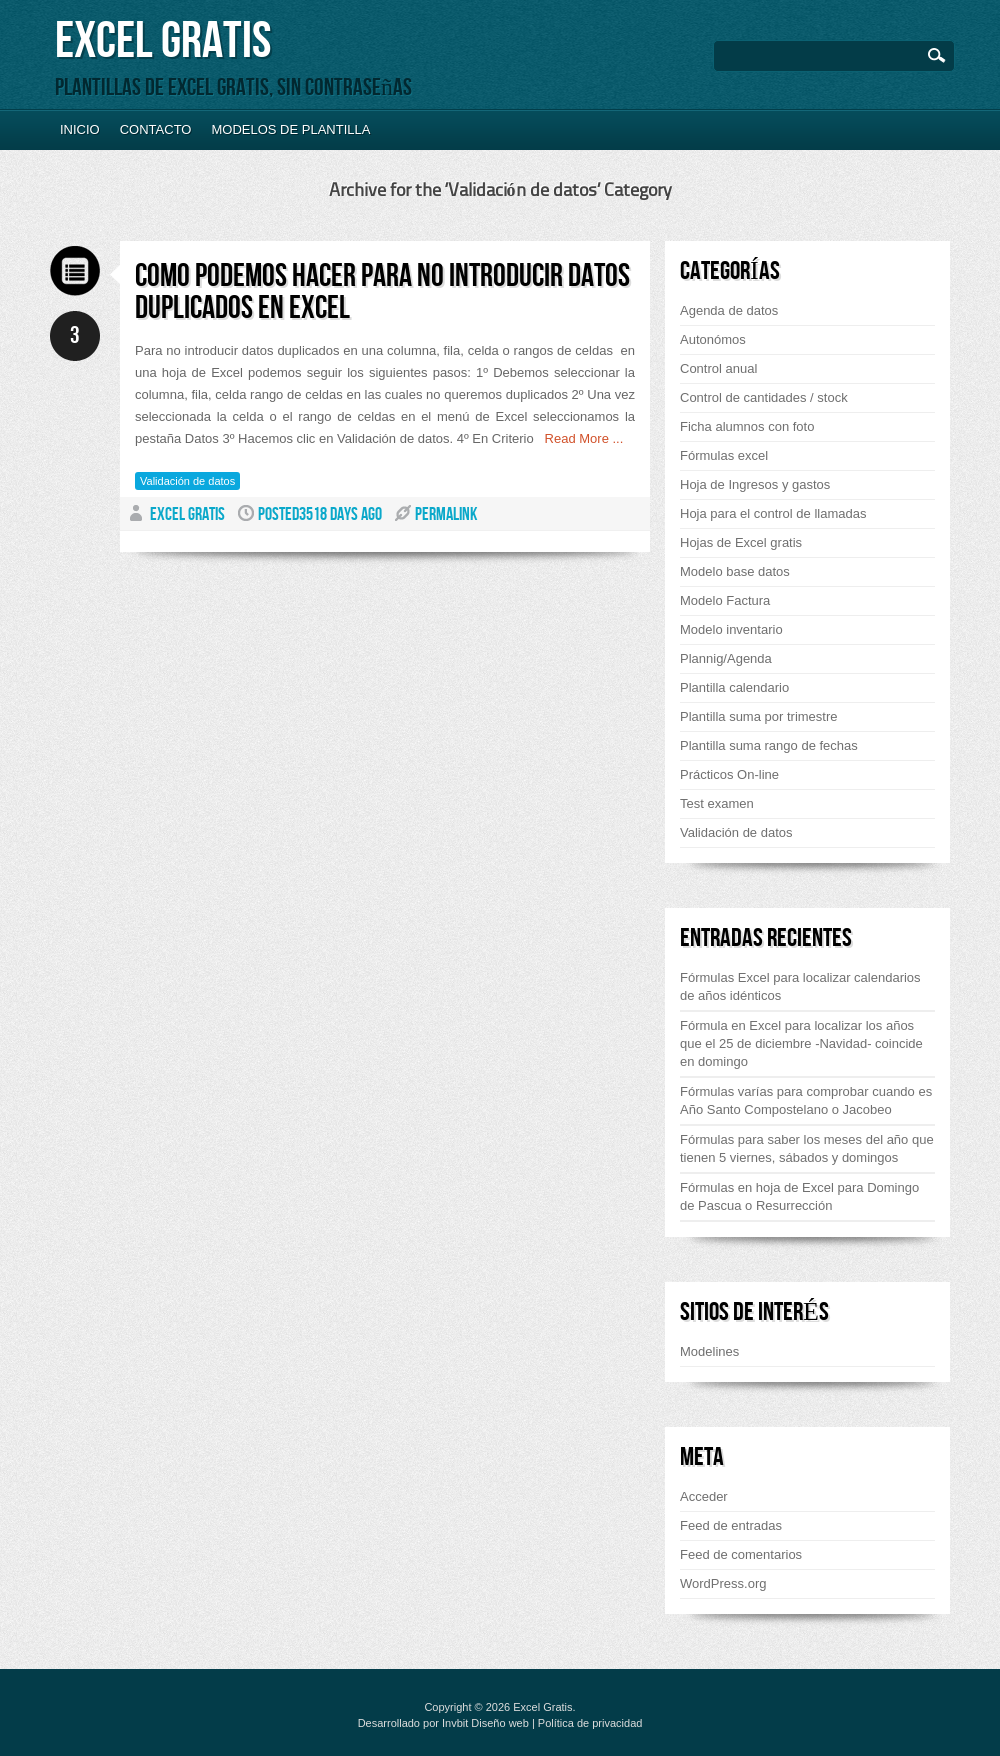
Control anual (718, 368)
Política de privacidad (590, 1723)
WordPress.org (723, 1583)
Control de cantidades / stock (764, 397)
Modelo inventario (731, 629)
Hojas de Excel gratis (741, 542)
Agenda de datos (729, 310)
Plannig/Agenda (726, 658)
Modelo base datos (735, 571)
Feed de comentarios (741, 1554)
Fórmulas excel (724, 455)
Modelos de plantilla (290, 129)
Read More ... (579, 438)
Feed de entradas (731, 1525)
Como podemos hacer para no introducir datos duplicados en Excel (382, 292)
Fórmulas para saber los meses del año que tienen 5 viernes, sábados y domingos (807, 1148)
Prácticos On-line (729, 774)
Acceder (704, 1496)
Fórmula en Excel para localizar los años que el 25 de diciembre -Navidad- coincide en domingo (801, 1043)
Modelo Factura (725, 600)
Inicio (80, 129)
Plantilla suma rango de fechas (769, 745)
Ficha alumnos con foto (747, 426)
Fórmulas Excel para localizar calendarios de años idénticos (800, 986)
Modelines (709, 1351)
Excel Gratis (163, 41)
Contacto (156, 129)
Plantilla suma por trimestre (759, 716)
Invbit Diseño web (485, 1723)
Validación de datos (187, 481)
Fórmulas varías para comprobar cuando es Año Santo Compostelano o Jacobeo (806, 1100)
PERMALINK (446, 514)
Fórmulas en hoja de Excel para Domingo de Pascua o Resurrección (799, 1196)
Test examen (717, 803)
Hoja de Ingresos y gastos (755, 484)
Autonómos (713, 339)
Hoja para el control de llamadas (773, 513)
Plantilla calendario (734, 687)
